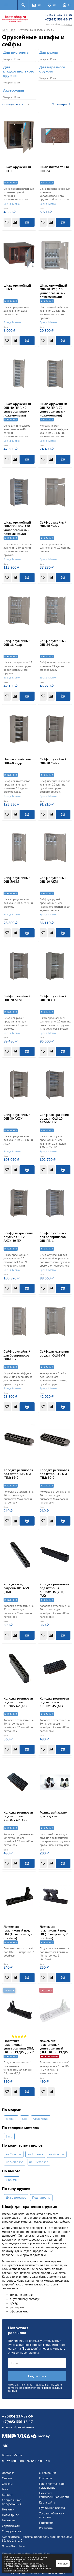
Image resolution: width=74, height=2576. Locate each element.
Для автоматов (16, 2197)
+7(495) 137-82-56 (58, 15)
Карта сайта (47, 2502)
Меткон (11, 2119)
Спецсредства (11, 2531)
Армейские (40, 2119)
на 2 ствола (14, 2154)
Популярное (10, 2515)
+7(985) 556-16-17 (58, 19)
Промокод (46, 2523)
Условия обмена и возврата (51, 2515)
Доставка (8, 2473)
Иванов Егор (42, 2554)
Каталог (7, 2495)
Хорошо (63, 2563)
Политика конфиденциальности (54, 2495)
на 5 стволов (14, 2162)
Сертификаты (11, 2526)
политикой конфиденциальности (27, 2569)
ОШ (24, 2119)
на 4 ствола (57, 2154)
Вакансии (8, 2520)
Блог (5, 2489)
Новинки (8, 2509)
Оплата (7, 2478)
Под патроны (41, 2197)
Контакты (45, 2478)
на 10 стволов (38, 2162)
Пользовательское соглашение (52, 2486)
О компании (47, 2473)
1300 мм (11, 2180)
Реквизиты (46, 2528)
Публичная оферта (52, 2508)
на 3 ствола (35, 2154)
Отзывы (7, 2484)
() (67, 5)
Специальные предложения (11, 2502)
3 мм (9, 2136)
